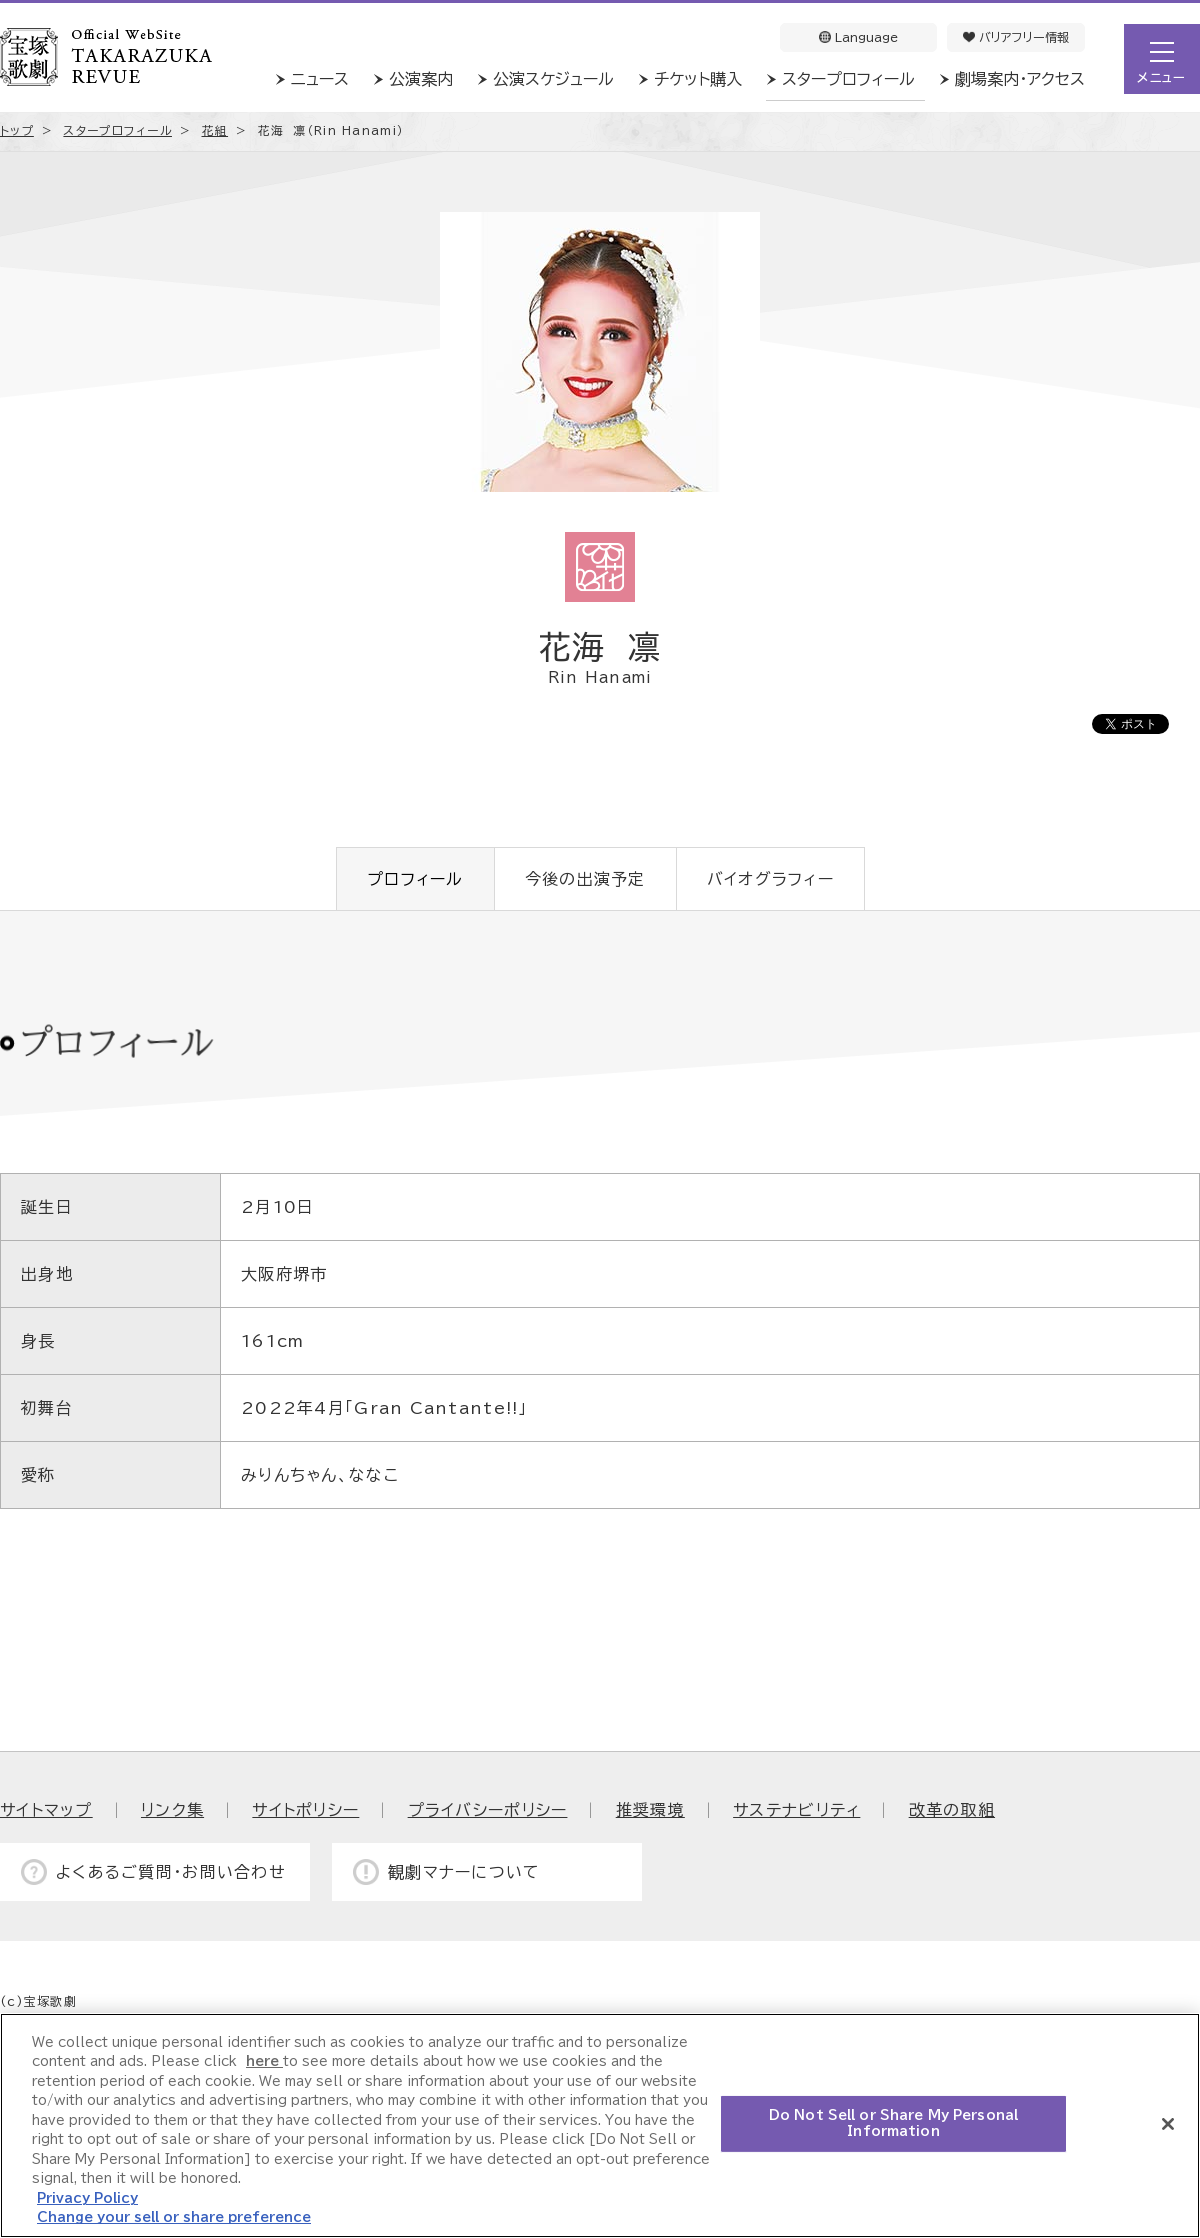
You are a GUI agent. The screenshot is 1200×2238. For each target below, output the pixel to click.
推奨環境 (650, 1810)
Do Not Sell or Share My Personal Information (893, 2123)
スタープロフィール (848, 79)
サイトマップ (46, 1810)
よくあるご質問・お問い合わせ (171, 1872)
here (264, 2061)
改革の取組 (952, 1810)
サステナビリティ (796, 1810)
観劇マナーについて (464, 1872)
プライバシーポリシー (488, 1810)
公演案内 (421, 79)
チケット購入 (698, 79)
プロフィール (415, 879)
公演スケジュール (553, 79)
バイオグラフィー (770, 879)
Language (858, 37)
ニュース (320, 79)
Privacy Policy (87, 2198)
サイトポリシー (305, 1810)
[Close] (1168, 2124)
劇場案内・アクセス (1020, 79)
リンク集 (172, 1810)
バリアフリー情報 (1016, 37)
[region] (600, 2125)
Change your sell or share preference (174, 2217)
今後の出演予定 (585, 879)
